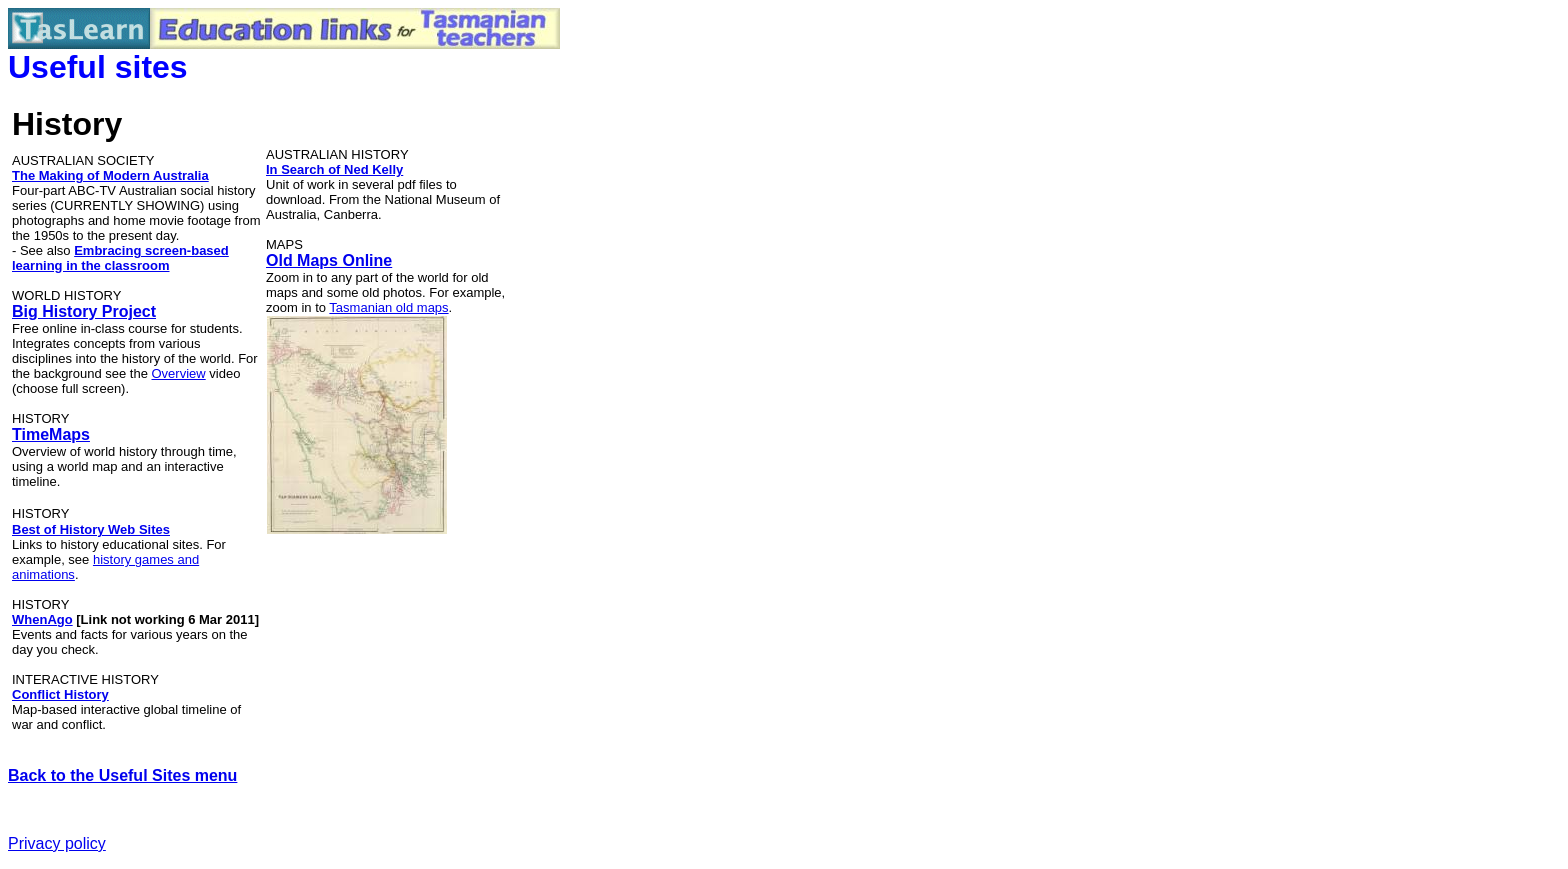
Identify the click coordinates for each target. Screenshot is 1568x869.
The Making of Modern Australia (110, 175)
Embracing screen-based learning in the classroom (120, 258)
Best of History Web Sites (91, 529)
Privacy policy (57, 843)
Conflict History (60, 694)
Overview (179, 373)
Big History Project (84, 311)
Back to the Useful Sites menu (122, 775)
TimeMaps (51, 434)
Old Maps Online (329, 260)
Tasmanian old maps (388, 307)
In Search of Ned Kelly (334, 169)
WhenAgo (42, 619)
